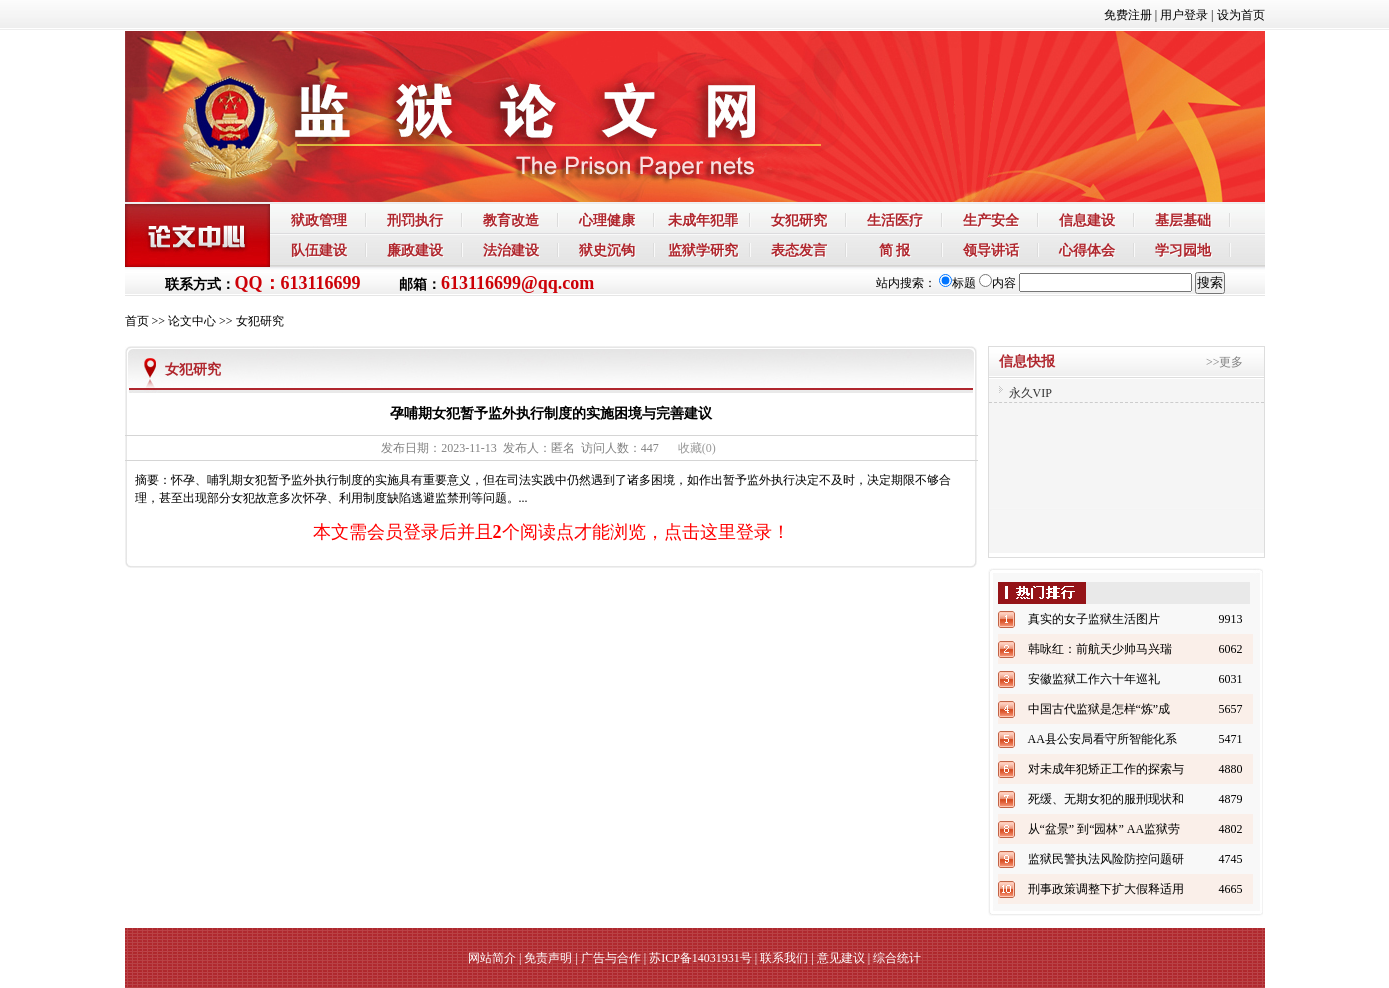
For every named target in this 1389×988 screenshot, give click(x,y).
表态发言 (799, 250)
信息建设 (1087, 220)
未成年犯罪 (703, 220)
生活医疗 (895, 220)
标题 (957, 283)
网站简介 (492, 958)
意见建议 (841, 958)
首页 (137, 321)
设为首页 (1241, 15)
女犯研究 (799, 220)
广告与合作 (611, 958)
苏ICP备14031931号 (700, 958)
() (697, 448)
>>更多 (1225, 362)
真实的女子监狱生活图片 (1094, 619)
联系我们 (784, 958)
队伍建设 (319, 250)
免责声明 (548, 958)
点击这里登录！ (727, 532)
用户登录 (1184, 15)
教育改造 (511, 220)
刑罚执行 (415, 220)
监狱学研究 (703, 250)
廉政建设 (415, 250)
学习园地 (1183, 250)
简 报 (895, 250)
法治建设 (511, 250)
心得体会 (1087, 250)
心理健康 (607, 220)
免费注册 (1128, 15)
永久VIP (1030, 393)
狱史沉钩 (607, 250)
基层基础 (1183, 220)
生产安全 (991, 220)
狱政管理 (319, 220)
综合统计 (897, 958)
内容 (997, 283)
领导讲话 (991, 250)
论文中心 (192, 321)
